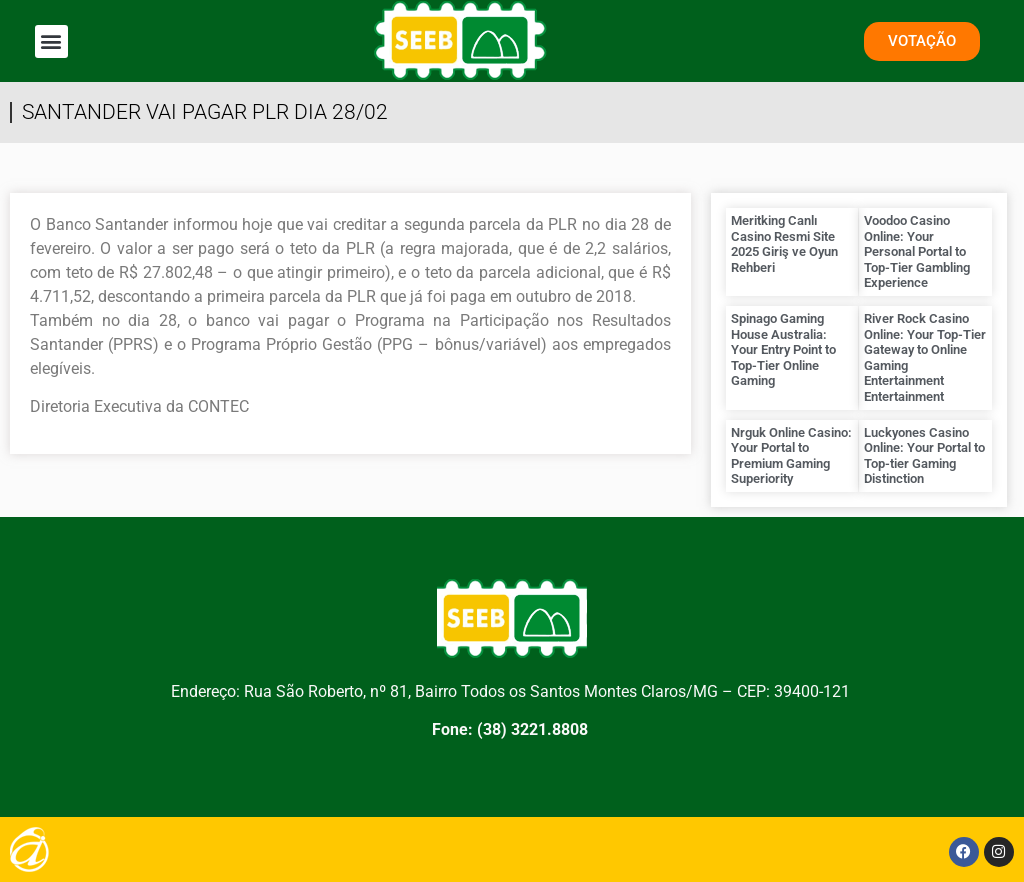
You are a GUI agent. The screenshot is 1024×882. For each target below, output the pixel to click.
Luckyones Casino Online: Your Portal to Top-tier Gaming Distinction (924, 456)
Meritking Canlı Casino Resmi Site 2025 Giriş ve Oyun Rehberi (784, 244)
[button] (51, 41)
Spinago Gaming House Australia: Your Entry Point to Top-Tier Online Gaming (783, 349)
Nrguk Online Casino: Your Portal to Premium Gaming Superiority (791, 456)
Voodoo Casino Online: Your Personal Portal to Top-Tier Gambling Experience (917, 251)
